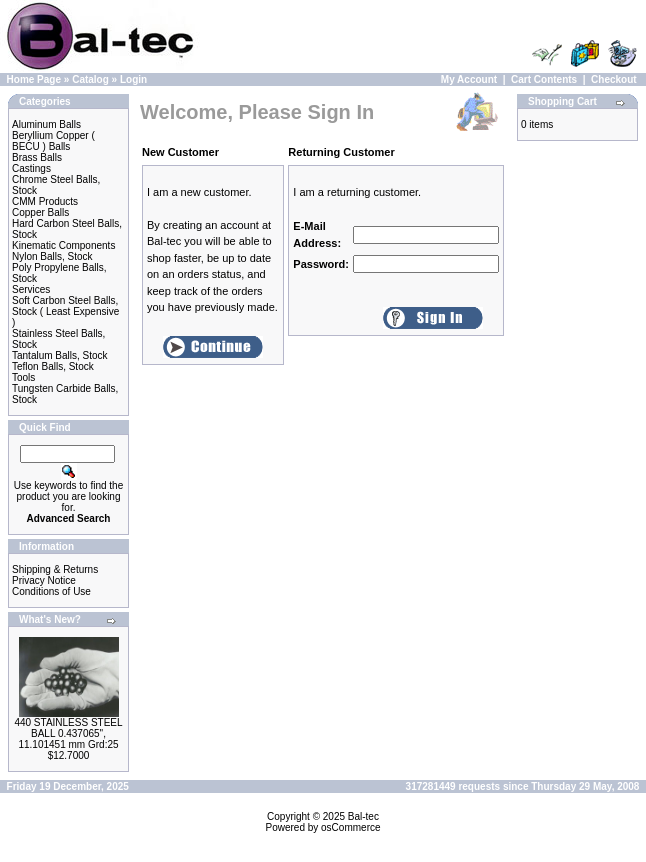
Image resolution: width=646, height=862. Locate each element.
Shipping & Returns (55, 569)
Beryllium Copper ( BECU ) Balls (53, 141)
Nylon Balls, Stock (52, 256)
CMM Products (45, 201)
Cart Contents (544, 79)
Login (133, 79)
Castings (31, 168)
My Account (469, 79)
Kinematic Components (63, 245)
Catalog (90, 79)
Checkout (614, 79)
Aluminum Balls (46, 124)
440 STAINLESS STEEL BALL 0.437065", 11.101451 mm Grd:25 (68, 733)
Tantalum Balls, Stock (60, 355)
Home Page (34, 79)
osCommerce (350, 827)
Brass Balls (37, 157)
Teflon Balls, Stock (53, 366)
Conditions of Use (51, 591)
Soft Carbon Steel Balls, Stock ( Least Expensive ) (65, 311)
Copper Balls (40, 212)
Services (31, 289)
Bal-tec (363, 816)
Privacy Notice (44, 580)
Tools (23, 377)
